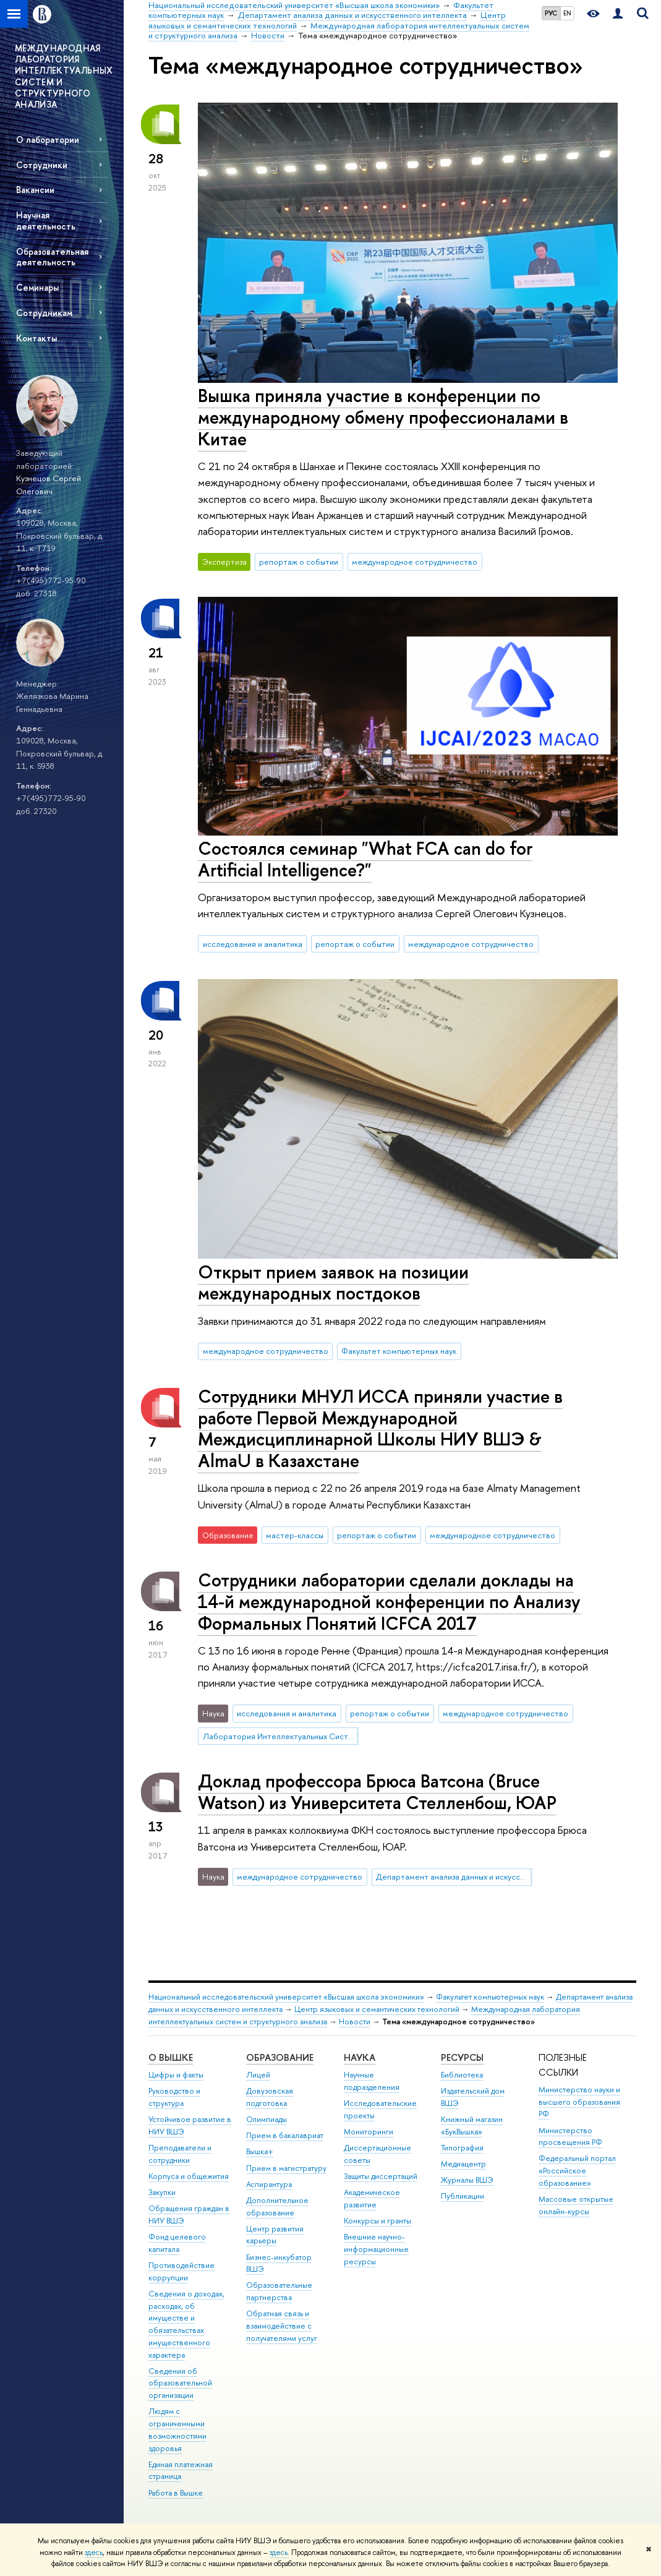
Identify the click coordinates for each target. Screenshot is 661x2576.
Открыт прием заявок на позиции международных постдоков (333, 1283)
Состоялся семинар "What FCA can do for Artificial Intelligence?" (365, 859)
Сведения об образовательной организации (180, 2383)
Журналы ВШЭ (467, 2180)
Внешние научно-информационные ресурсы (376, 2249)
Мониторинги (368, 2131)
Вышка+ (259, 2151)
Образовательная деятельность (52, 257)
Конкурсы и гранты (377, 2220)
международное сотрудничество (414, 561)
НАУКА (359, 2057)
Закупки (162, 2192)
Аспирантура (269, 2184)
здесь (94, 2552)
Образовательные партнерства (279, 2291)
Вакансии (35, 189)
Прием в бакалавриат (284, 2135)
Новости (354, 2021)
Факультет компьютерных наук (398, 1350)
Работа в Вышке (175, 2493)
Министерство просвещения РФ (570, 2136)
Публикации (462, 2196)
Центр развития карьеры (275, 2234)
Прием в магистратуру (286, 2168)
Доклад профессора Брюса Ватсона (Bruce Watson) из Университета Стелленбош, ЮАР (377, 1792)
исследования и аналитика (252, 943)
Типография (462, 2147)
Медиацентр (463, 2164)
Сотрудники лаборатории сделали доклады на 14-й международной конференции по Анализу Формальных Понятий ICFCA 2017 (389, 1601)
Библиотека (462, 2074)
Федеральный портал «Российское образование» (577, 2170)
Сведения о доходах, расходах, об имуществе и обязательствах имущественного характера (186, 2324)
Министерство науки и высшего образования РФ (579, 2102)
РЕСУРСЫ (462, 2057)
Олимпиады (266, 2119)
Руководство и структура (174, 2097)
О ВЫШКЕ (170, 2057)
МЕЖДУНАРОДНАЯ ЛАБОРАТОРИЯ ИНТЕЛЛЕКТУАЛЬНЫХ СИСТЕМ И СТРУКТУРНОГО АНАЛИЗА (64, 76)
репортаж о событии (298, 561)
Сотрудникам (44, 313)
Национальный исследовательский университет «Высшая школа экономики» (286, 1997)
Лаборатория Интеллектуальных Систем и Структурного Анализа (281, 1736)
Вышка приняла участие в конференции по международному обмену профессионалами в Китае (383, 416)
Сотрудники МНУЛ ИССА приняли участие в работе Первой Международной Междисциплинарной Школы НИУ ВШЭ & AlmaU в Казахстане (380, 1428)
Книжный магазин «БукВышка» (472, 2125)
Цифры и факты (175, 2074)
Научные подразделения (371, 2080)
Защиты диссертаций (380, 2176)
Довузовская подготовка (269, 2097)
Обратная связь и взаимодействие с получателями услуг (281, 2325)
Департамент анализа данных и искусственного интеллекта (454, 1876)
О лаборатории (47, 139)
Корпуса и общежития (188, 2176)
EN (567, 13)
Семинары (37, 287)
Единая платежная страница (180, 2470)
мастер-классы (294, 1535)
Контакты (36, 338)
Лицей (258, 2074)
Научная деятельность (45, 220)
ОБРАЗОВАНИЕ (279, 2057)
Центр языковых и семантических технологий (376, 2009)
